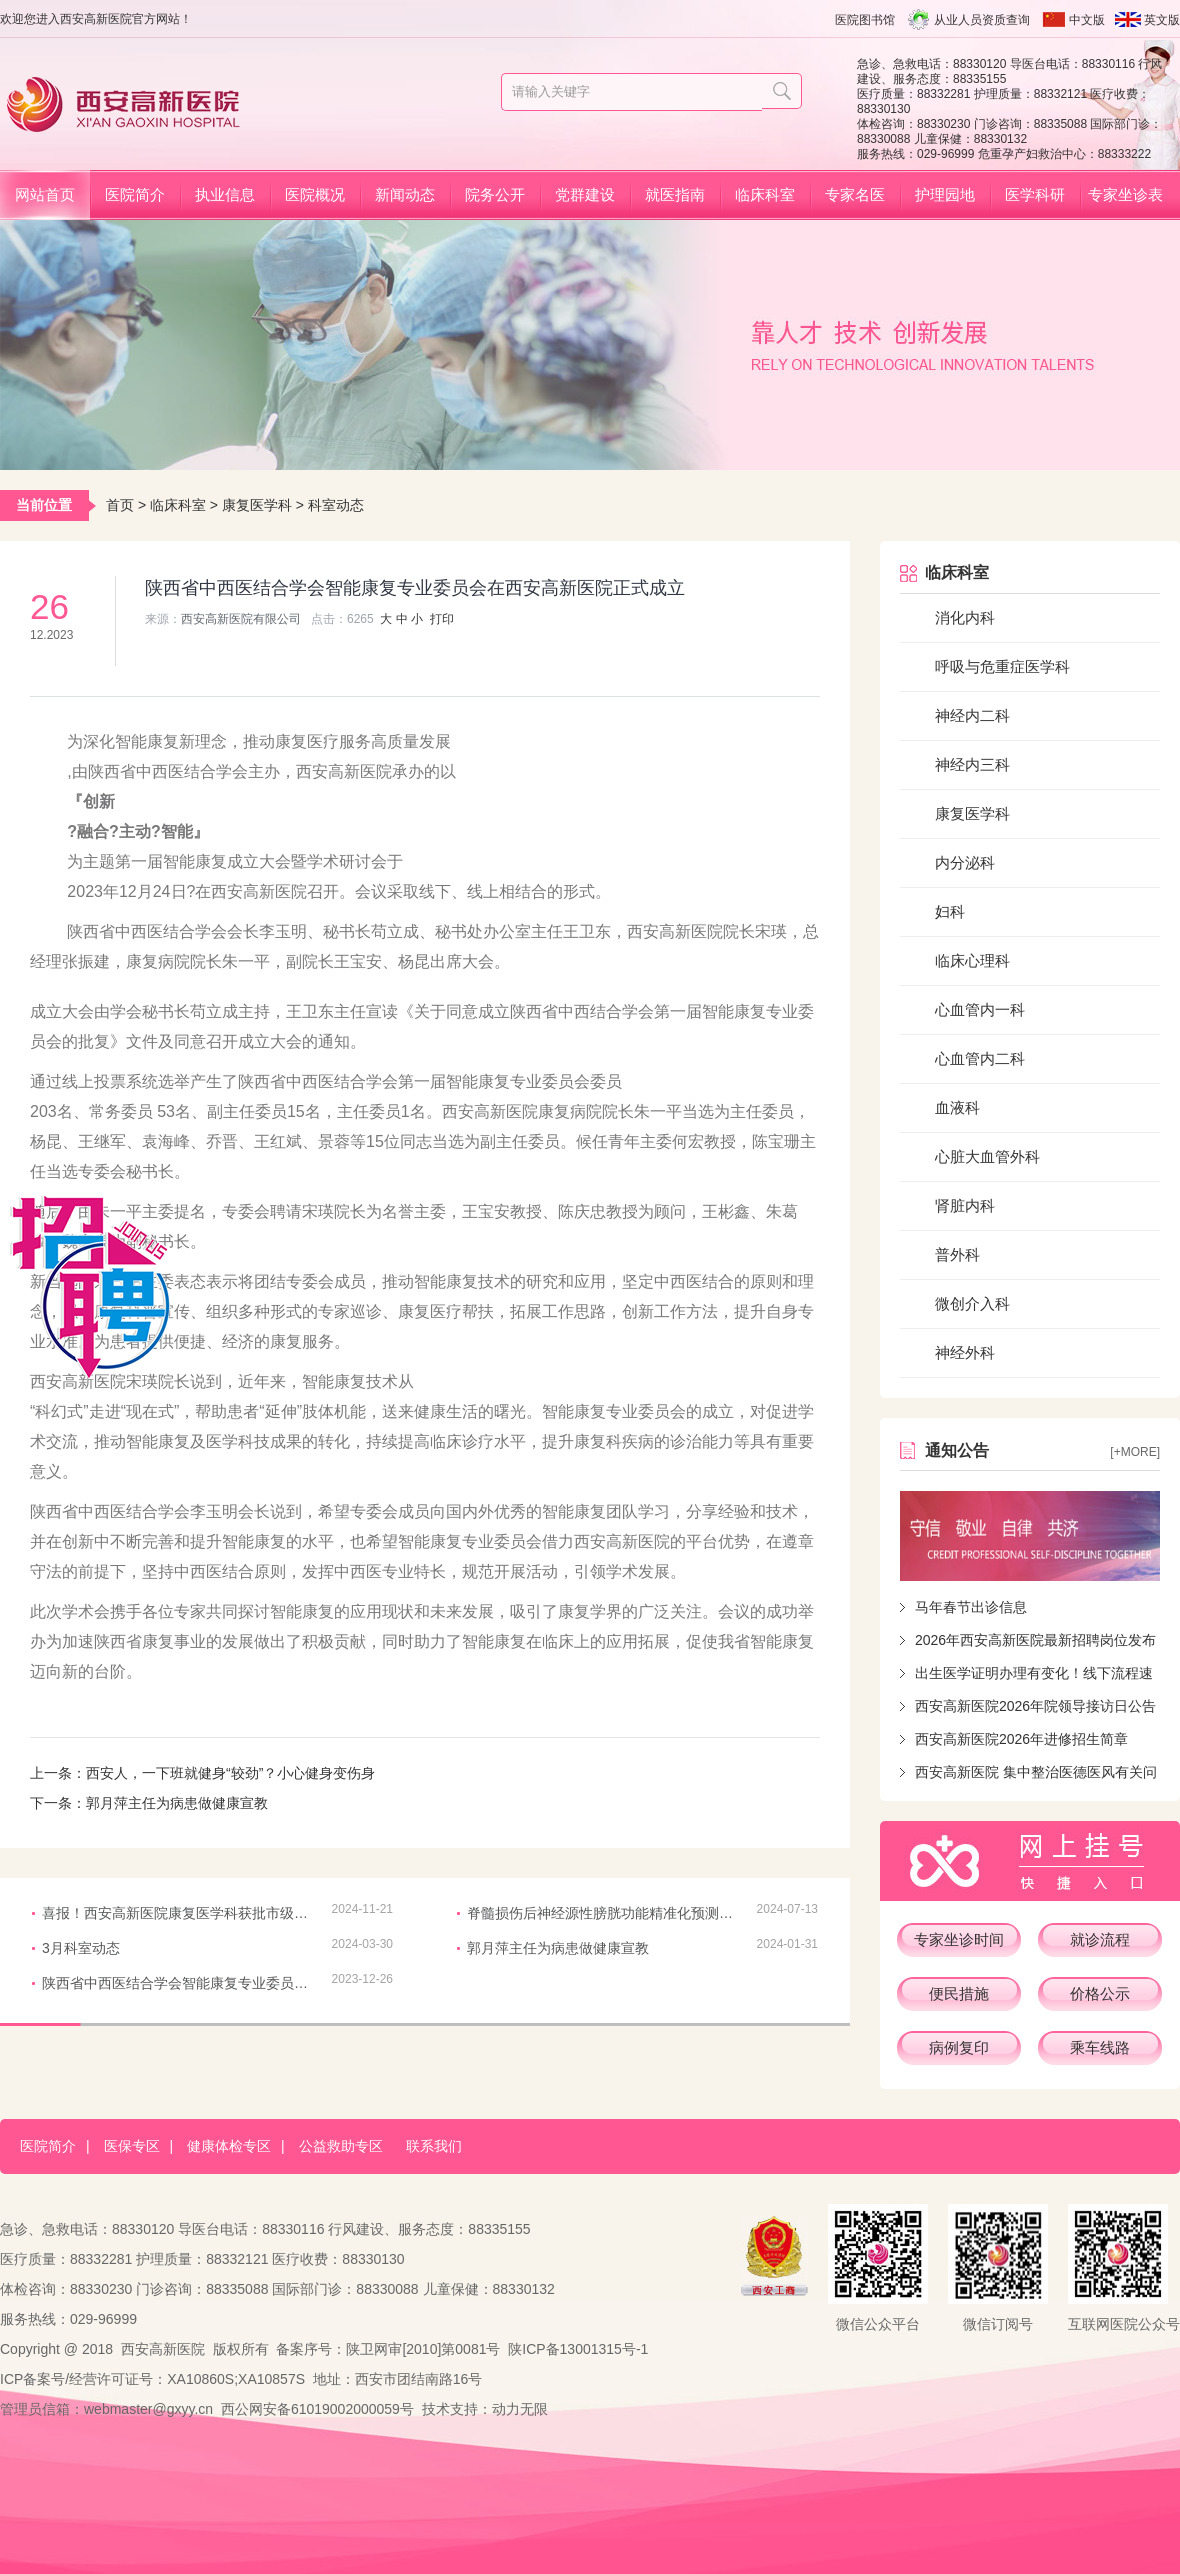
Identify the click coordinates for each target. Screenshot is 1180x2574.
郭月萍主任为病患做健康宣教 (177, 1803)
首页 (120, 505)
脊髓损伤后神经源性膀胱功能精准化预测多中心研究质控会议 (602, 1913)
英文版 (1162, 20)
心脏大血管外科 (987, 1156)
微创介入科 (972, 1303)
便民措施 (959, 1993)
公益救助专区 (341, 2146)
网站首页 (45, 194)
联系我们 (434, 2146)
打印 (442, 619)
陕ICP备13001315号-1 (578, 2349)
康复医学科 (257, 505)
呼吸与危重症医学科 (1002, 666)
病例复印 (959, 2047)
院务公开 (495, 194)
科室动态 (336, 505)
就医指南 (675, 194)
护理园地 (945, 194)
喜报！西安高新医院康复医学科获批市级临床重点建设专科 (177, 1913)
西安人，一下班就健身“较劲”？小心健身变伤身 (230, 1773)
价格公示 (1100, 1993)
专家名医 (855, 194)
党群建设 (585, 194)
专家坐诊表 (1125, 194)
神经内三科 (972, 764)
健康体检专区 (229, 2146)
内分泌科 (965, 862)
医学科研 (1035, 194)
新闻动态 (405, 194)
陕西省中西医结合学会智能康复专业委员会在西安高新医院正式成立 (177, 1983)
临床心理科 (972, 960)
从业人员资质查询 (982, 20)
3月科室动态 (81, 1948)
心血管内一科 (980, 1009)
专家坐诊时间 (959, 1939)
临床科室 (765, 194)
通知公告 (957, 1450)
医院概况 (315, 194)
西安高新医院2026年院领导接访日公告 (1035, 1706)
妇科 (950, 911)
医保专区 (132, 2146)
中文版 (1087, 20)
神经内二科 (972, 715)
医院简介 (135, 194)
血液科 (957, 1107)
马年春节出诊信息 (971, 1607)
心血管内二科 (980, 1058)
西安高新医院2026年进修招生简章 (1021, 1739)
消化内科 (965, 617)
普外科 (957, 1254)
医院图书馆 (865, 20)
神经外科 (965, 1352)
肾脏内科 (965, 1205)
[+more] (1135, 1452)
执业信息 (225, 194)
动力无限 (520, 2409)
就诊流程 (1100, 1939)
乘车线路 (1100, 2047)
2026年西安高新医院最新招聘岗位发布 (1035, 1640)
